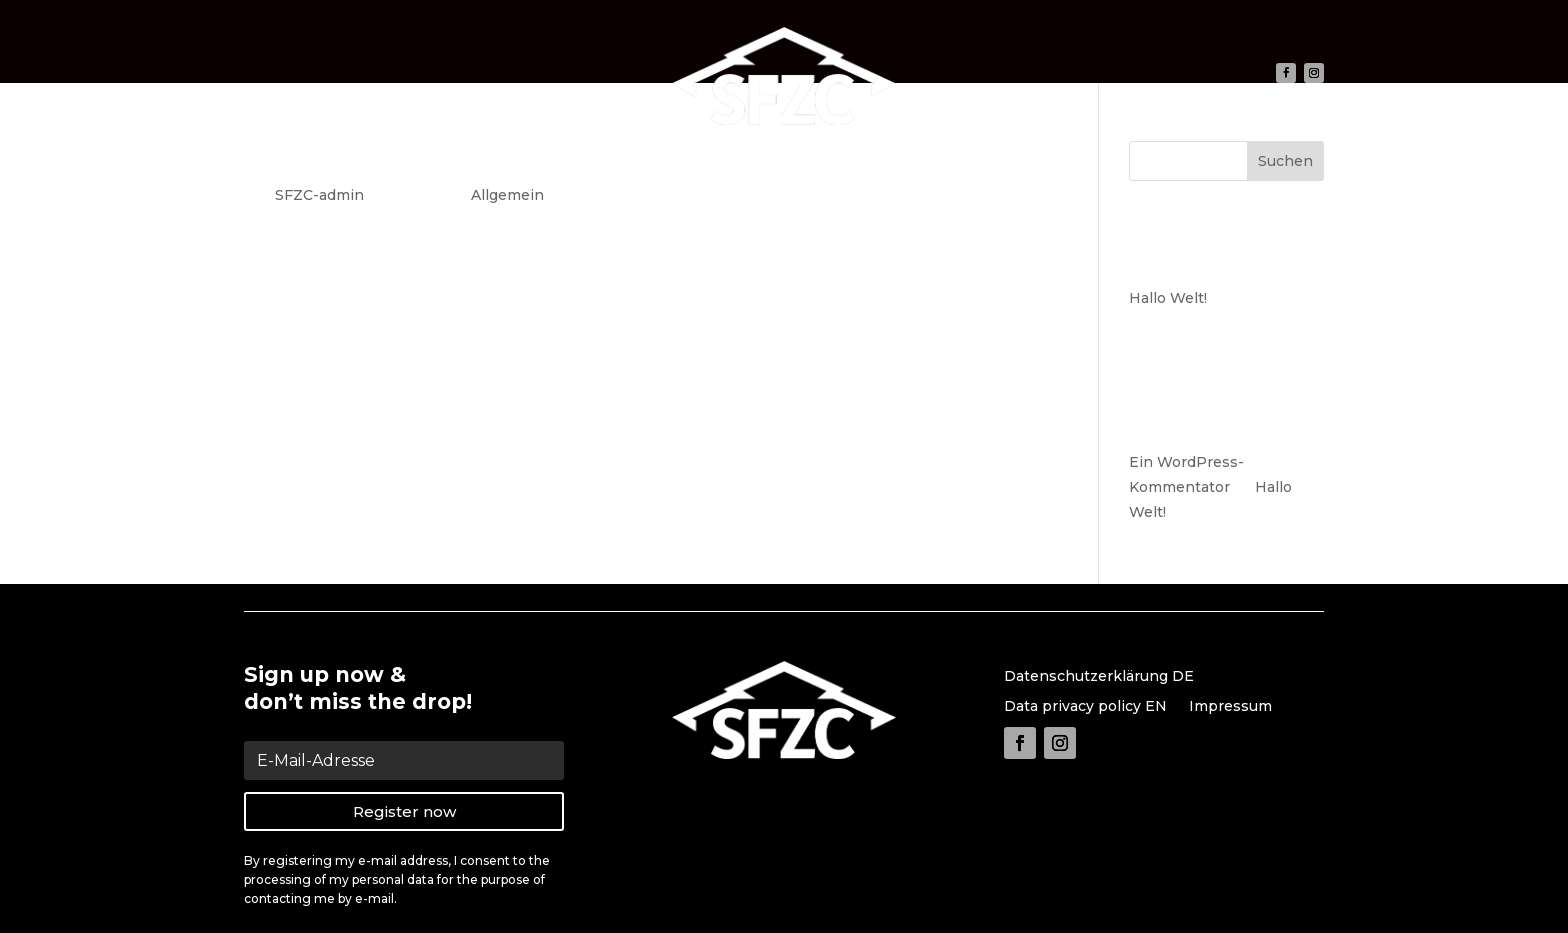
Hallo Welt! (328, 157)
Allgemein (507, 195)
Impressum (1230, 707)
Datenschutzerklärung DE (1099, 677)
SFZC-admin (319, 195)
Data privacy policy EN (1085, 707)
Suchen (1285, 161)
